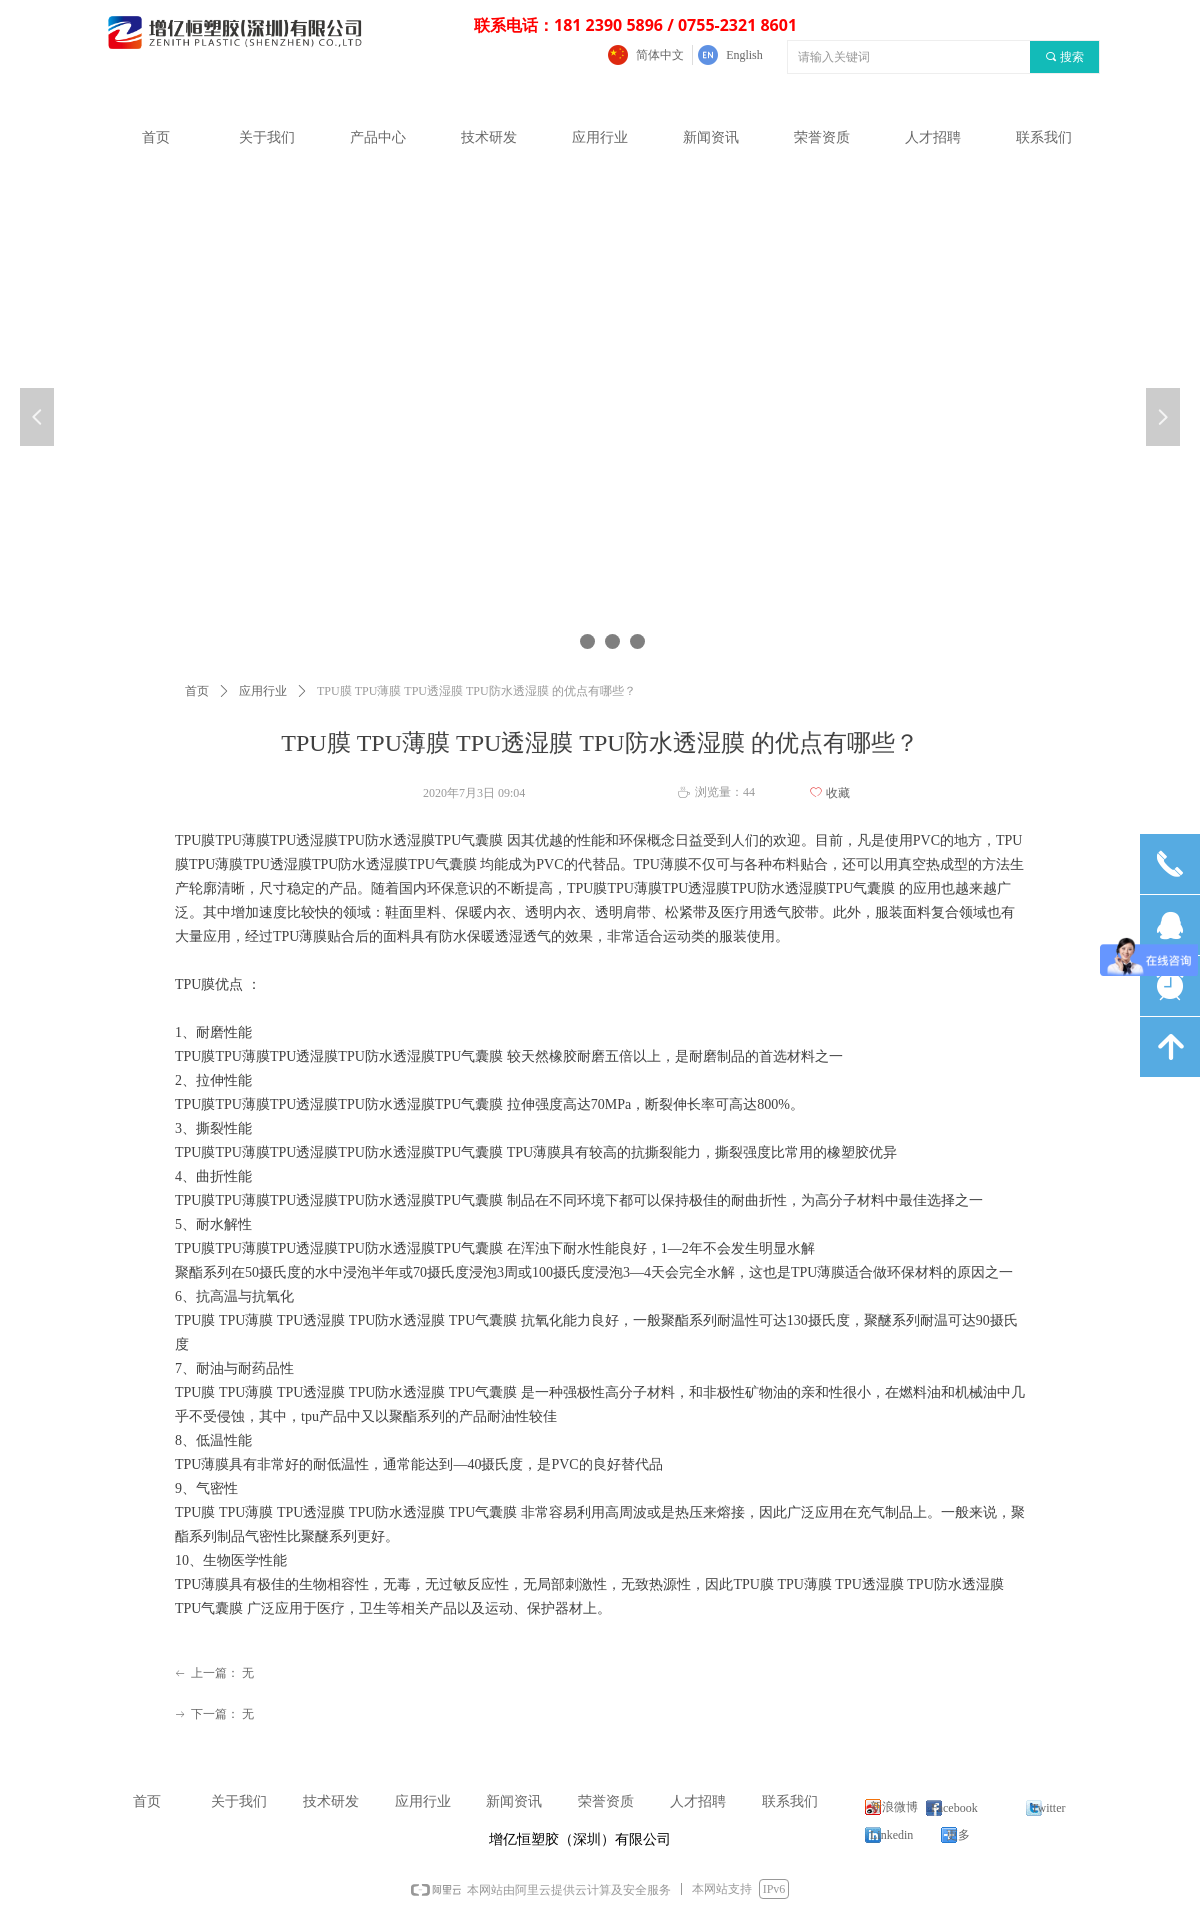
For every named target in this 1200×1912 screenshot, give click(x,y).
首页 (197, 691)
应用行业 (263, 691)
